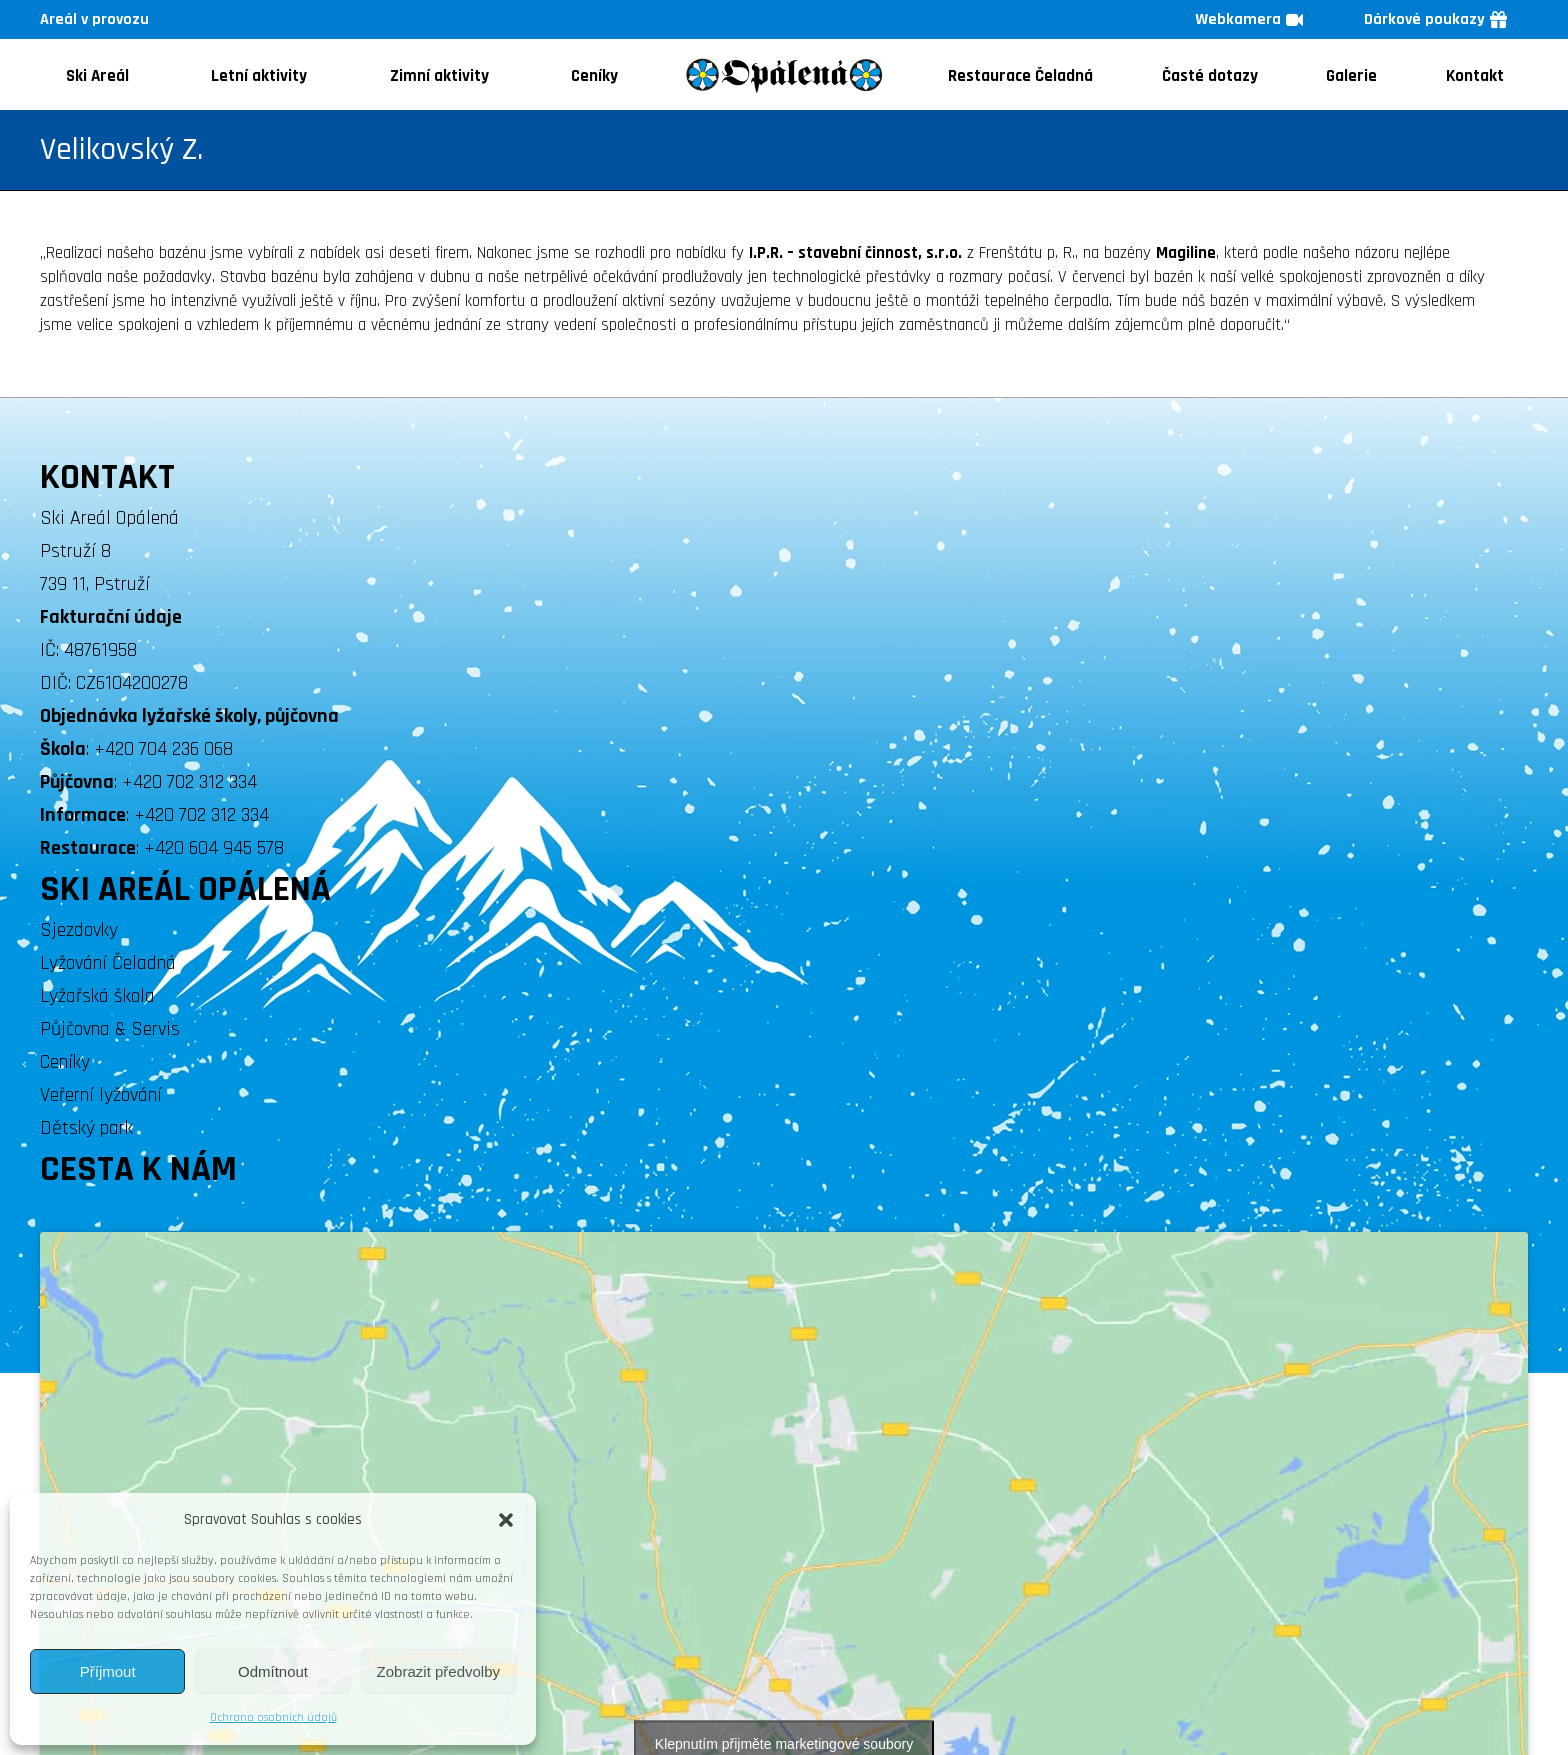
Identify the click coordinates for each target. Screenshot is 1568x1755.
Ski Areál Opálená (109, 518)
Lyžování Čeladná (108, 963)
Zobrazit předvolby (438, 1671)
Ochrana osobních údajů (273, 1717)
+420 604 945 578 (214, 848)
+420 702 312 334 (189, 782)
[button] (506, 1520)
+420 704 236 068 (163, 749)
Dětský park (86, 1128)
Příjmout (108, 1671)
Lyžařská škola (97, 996)
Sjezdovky (79, 930)
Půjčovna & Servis (110, 1029)
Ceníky (65, 1062)
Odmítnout (273, 1671)
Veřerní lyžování (101, 1095)
